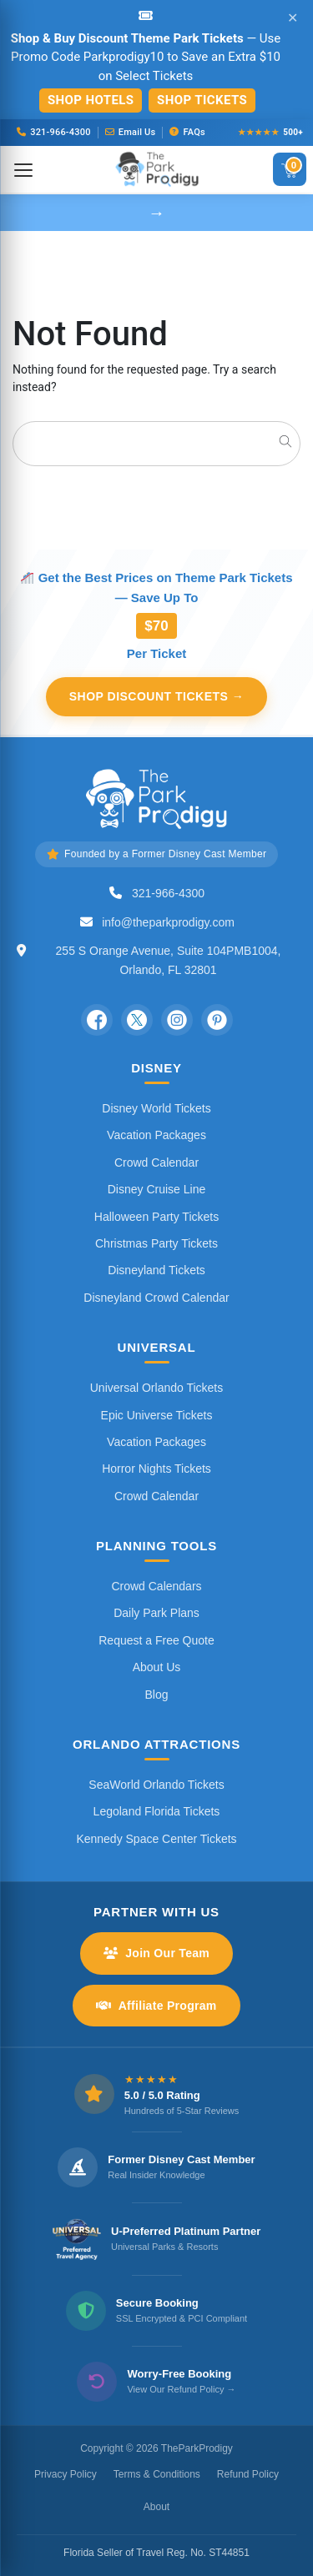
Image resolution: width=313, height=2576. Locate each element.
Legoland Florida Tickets (156, 1811)
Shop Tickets (202, 100)
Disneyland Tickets (156, 1270)
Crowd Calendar (156, 1162)
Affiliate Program (156, 2005)
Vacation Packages (156, 1135)
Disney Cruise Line (157, 1189)
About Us (157, 1667)
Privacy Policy (65, 2474)
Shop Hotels (91, 100)
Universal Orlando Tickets (157, 1387)
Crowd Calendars (156, 1586)
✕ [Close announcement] (292, 18)
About (156, 2507)
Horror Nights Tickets (156, 1468)
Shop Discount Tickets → (157, 696)
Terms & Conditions (157, 2474)
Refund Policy (248, 2474)
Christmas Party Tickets (156, 1243)
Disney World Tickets (156, 1108)
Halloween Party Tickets (156, 1216)
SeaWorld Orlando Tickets (156, 1784)
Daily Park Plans (156, 1612)
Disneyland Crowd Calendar (156, 1297)
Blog (156, 1694)
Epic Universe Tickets (157, 1415)
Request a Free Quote (156, 1640)
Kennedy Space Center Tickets (156, 1838)
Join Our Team (156, 1953)
